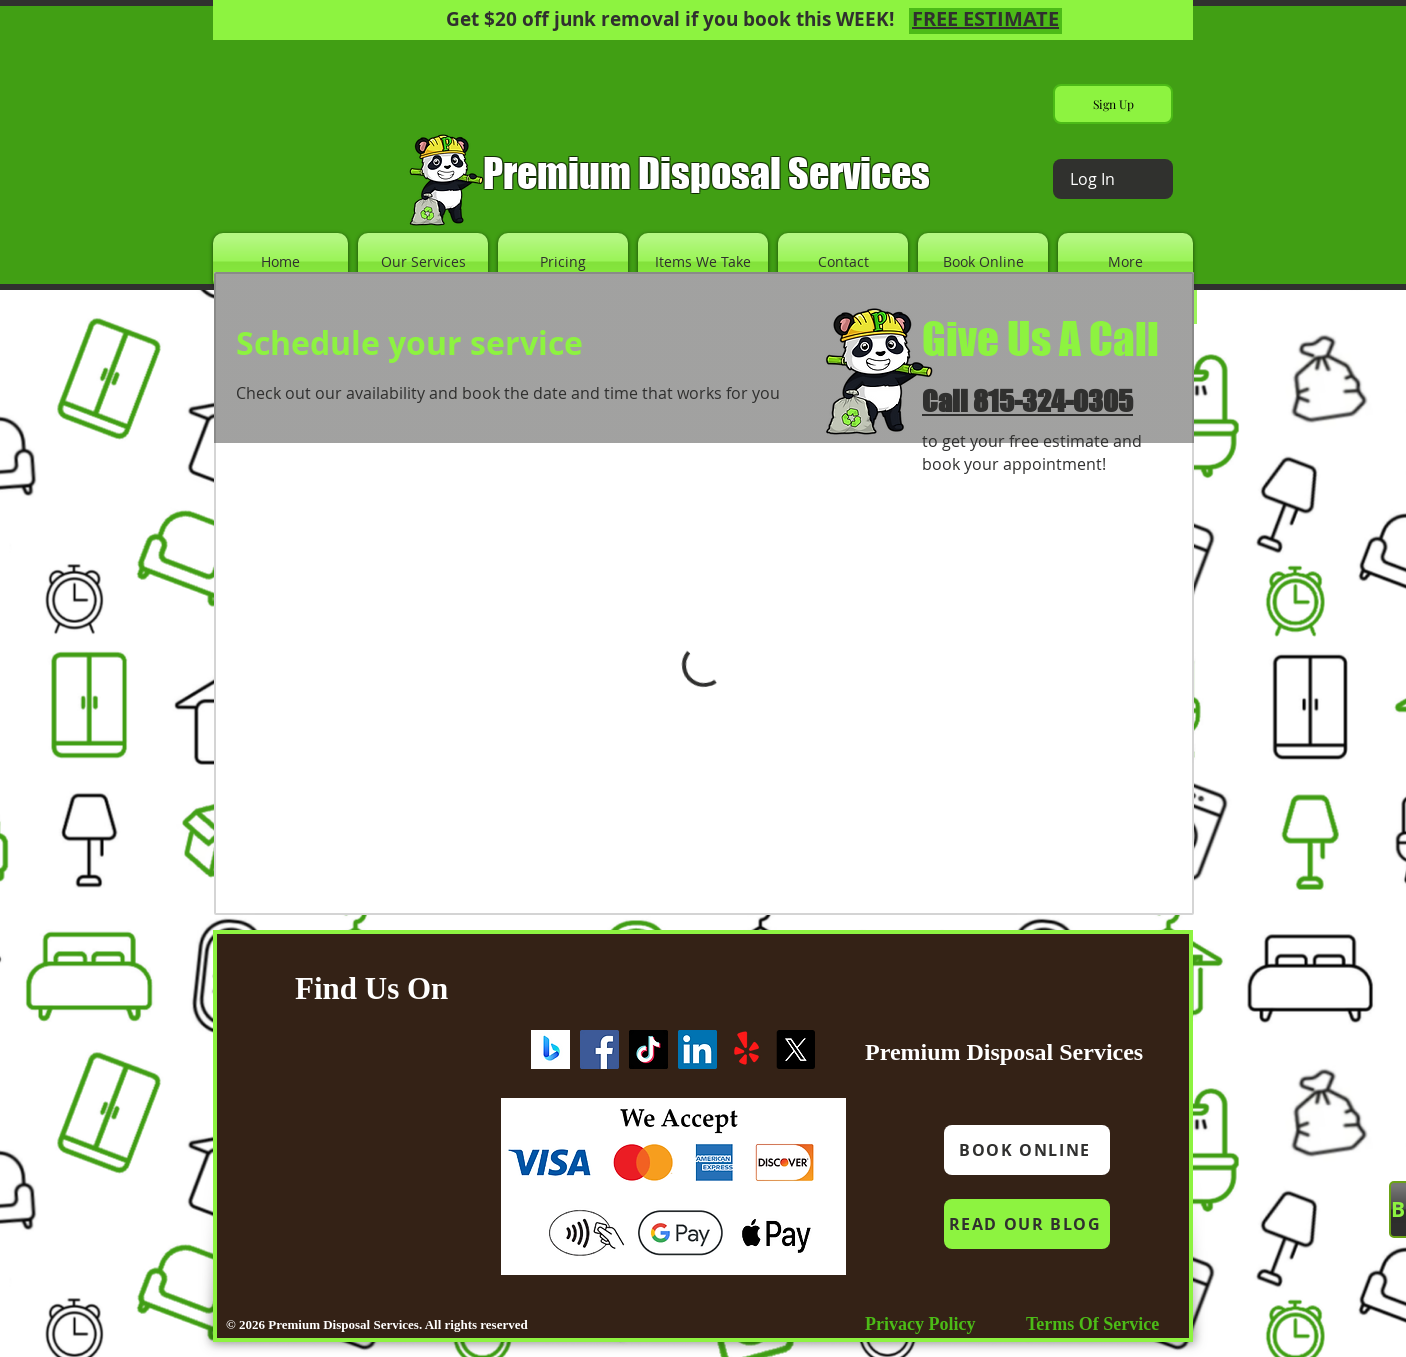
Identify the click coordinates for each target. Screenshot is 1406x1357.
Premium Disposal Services (706, 173)
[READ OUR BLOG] (1027, 1224)
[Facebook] (599, 1049)
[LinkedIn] (697, 1049)
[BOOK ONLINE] (1027, 1150)
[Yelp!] (746, 1049)
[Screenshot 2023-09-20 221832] (550, 1049)
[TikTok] (648, 1049)
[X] (795, 1049)
